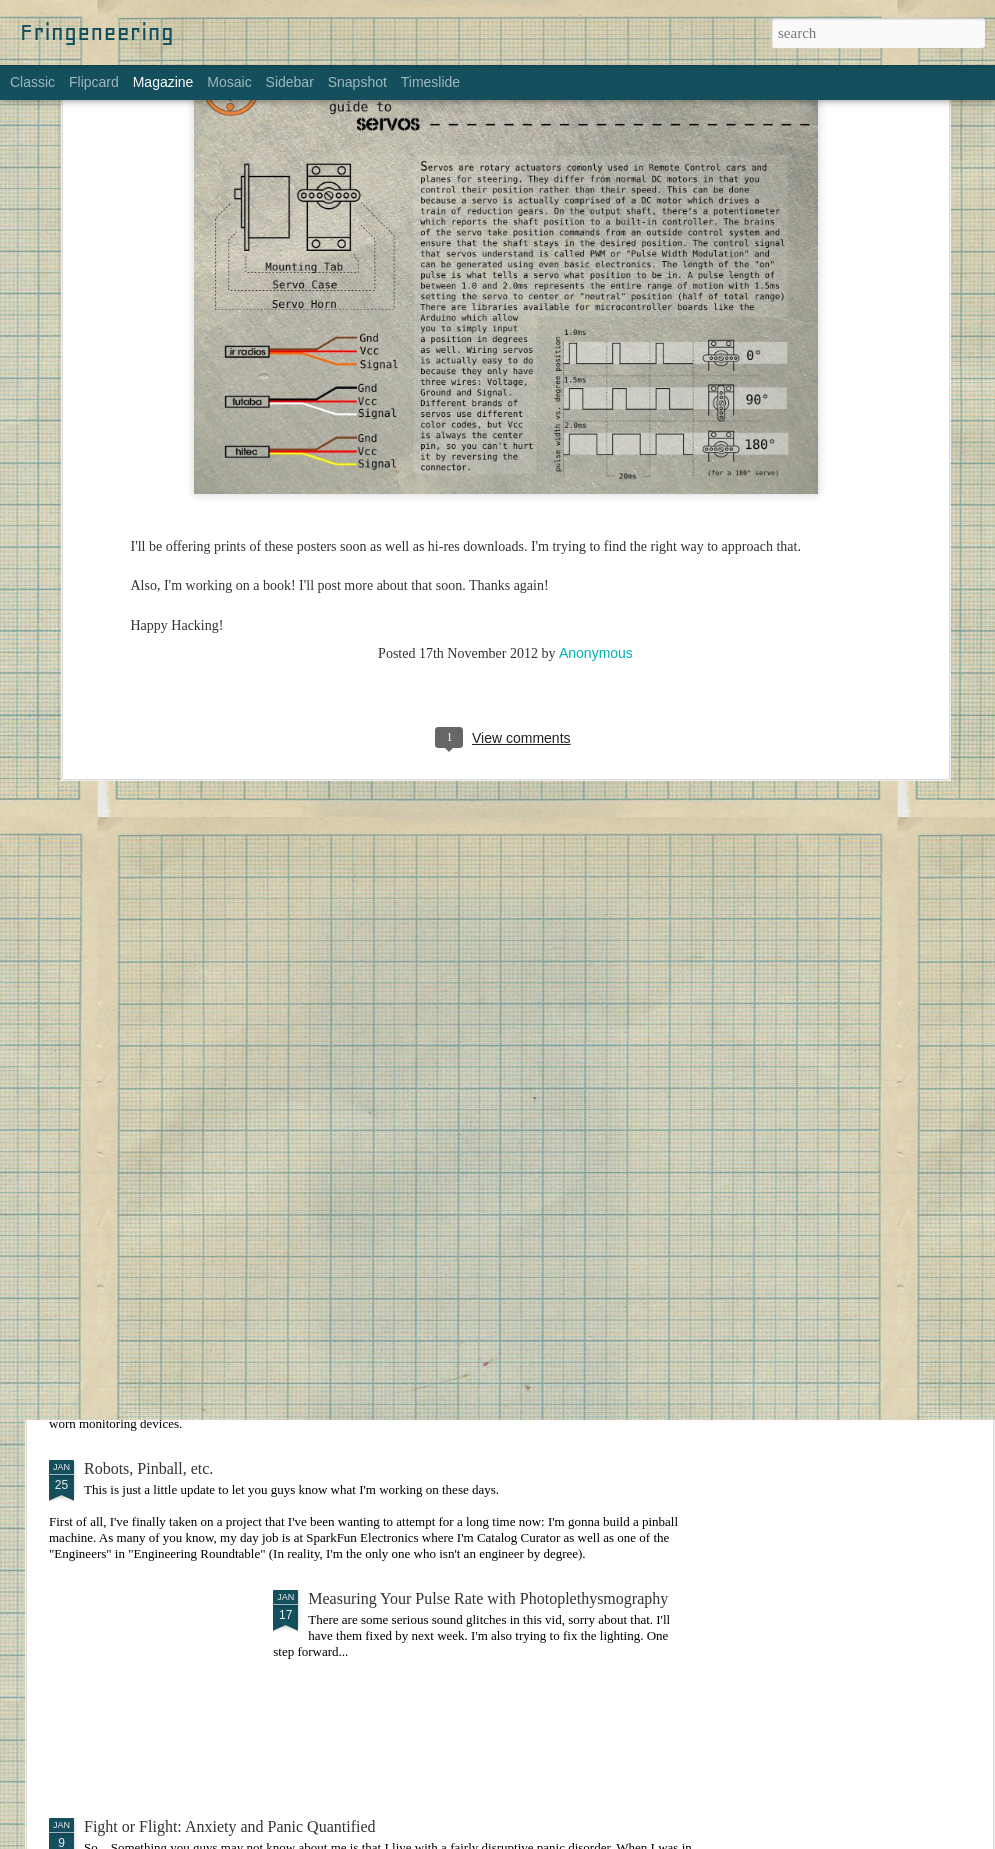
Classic (32, 82)
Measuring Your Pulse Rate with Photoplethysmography (488, 1598)
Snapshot (357, 82)
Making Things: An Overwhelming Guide (442, 1094)
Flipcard (94, 82)
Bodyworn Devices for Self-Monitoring (211, 1322)
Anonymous (596, 387)
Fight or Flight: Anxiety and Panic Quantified (230, 1826)
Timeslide (430, 82)
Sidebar (290, 82)
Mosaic (229, 82)
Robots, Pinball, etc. (148, 1468)
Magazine (163, 82)
